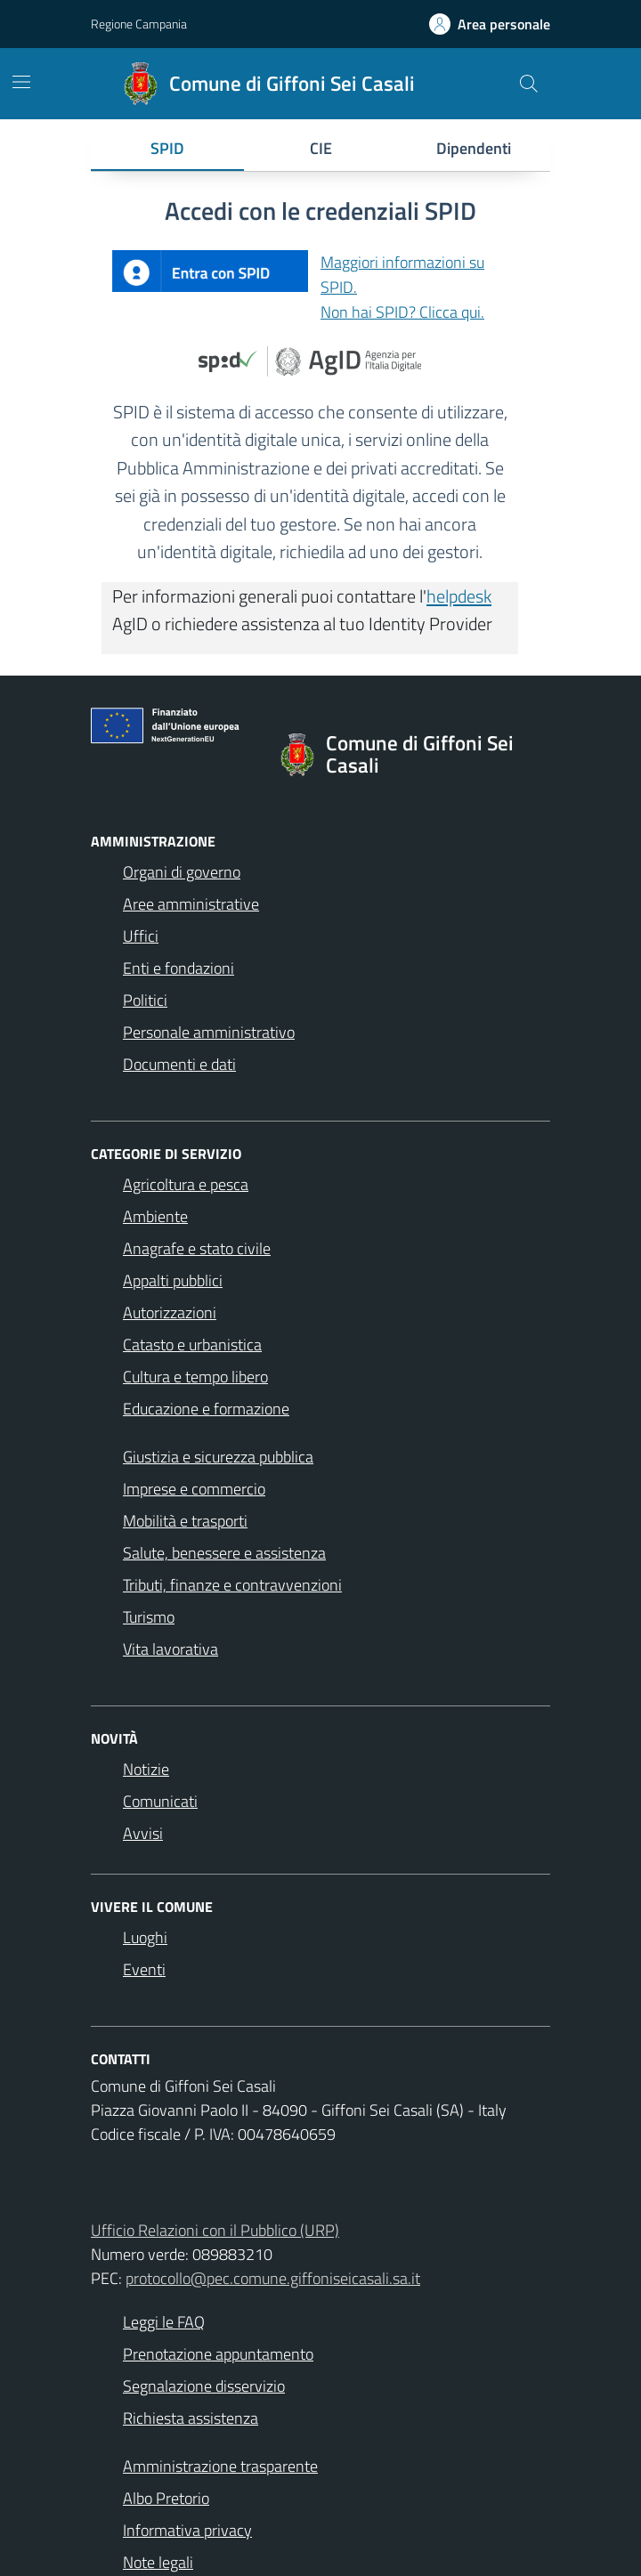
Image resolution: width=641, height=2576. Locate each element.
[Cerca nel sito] (528, 83)
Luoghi (145, 1937)
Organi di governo (181, 872)
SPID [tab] (167, 148)
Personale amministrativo (209, 1032)
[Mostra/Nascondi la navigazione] (21, 82)
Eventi (144, 1969)
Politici (145, 1000)
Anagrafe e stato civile (197, 1248)
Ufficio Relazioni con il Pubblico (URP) (215, 2230)
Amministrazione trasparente (220, 2466)
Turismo (148, 1617)
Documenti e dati (179, 1064)
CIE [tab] (321, 148)
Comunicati (160, 1801)
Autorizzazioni (169, 1312)
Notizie (146, 1769)
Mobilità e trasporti (185, 1521)
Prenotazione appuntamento (218, 2354)
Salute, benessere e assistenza (224, 1553)
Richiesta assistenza (190, 2418)
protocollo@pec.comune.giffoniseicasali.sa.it (273, 2278)
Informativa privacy (187, 2530)
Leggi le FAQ (164, 2322)
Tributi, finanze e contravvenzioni (232, 1585)
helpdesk (458, 596)
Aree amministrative (191, 904)
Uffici (140, 936)
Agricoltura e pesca (185, 1184)
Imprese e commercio (194, 1489)
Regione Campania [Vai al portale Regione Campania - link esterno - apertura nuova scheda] (139, 23)
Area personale (504, 24)
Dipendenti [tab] (473, 148)
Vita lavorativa (170, 1649)
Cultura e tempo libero (195, 1377)
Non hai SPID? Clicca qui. (402, 312)
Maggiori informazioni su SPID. (402, 274)
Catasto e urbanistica (192, 1345)
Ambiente (155, 1216)
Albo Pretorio (166, 2498)
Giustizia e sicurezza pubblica (218, 1457)
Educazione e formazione (206, 1409)
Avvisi (143, 1833)
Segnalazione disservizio (204, 2386)
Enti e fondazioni (178, 968)
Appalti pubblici (173, 1280)
